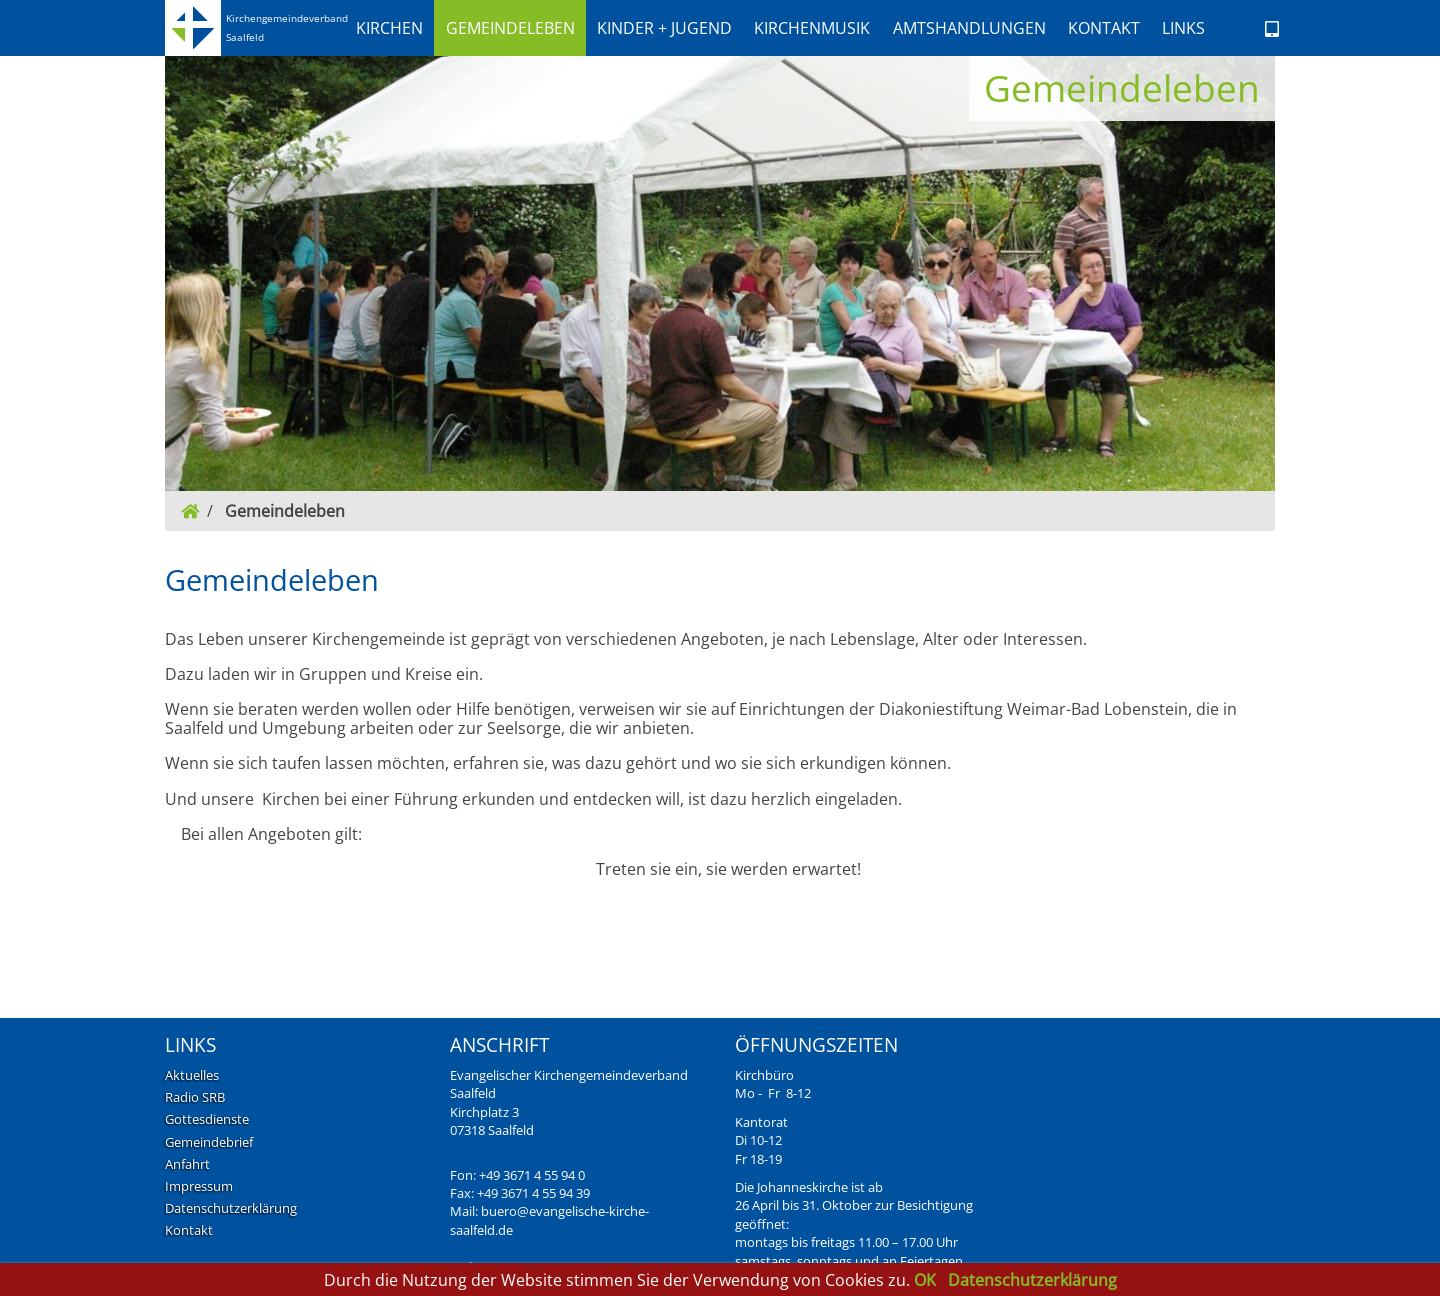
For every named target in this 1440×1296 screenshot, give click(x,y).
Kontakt (1104, 28)
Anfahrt (187, 1164)
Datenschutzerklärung (231, 1208)
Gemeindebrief (209, 1142)
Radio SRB (195, 1097)
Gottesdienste (207, 1119)
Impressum (199, 1186)
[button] (389, 28)
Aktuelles (192, 1075)
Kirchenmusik (812, 28)
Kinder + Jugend (664, 28)
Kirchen (389, 28)
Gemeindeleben (510, 28)
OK (927, 1280)
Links (1183, 28)
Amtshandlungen (969, 28)
